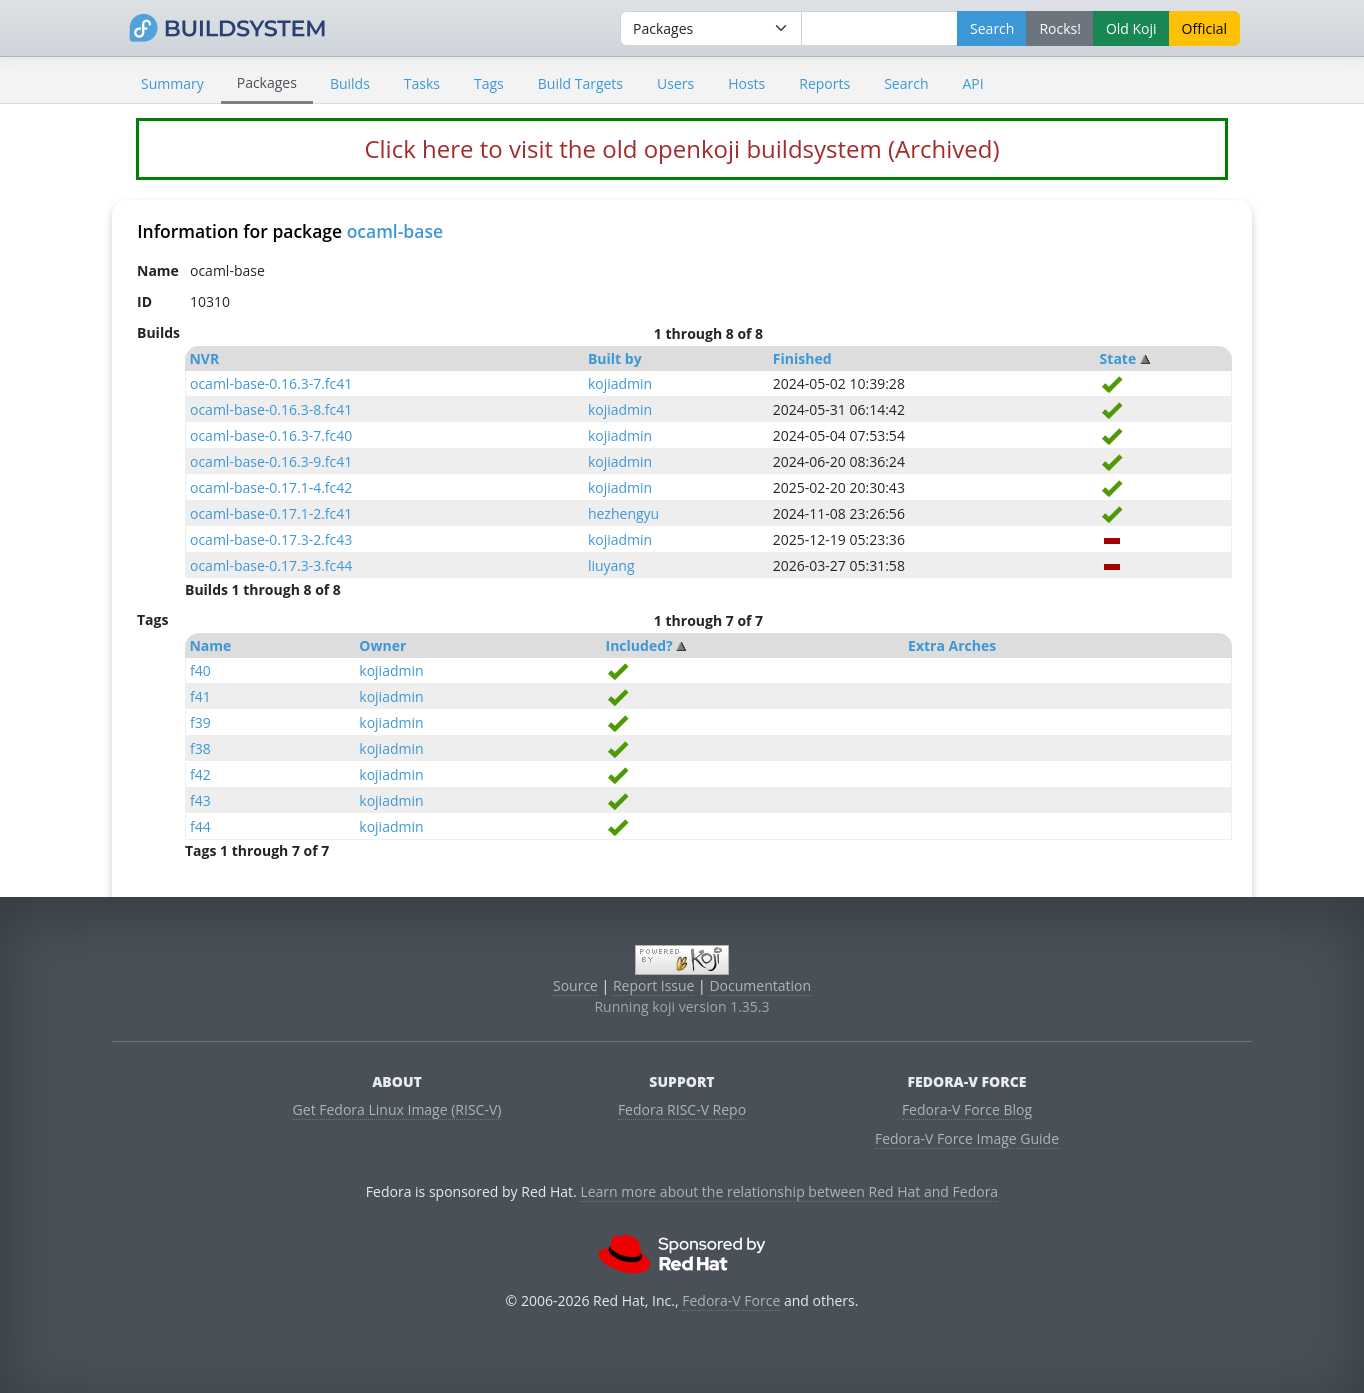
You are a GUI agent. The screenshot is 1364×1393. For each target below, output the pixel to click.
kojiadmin (620, 383)
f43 (200, 800)
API (972, 83)
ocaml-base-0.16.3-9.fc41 (271, 461)
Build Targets (580, 83)
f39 (200, 722)
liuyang (611, 565)
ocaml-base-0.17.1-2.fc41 (271, 513)
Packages (267, 82)
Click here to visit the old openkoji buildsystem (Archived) (681, 148)
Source (575, 985)
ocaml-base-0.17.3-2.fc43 (271, 539)
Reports (824, 83)
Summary (172, 83)
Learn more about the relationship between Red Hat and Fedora (789, 1191)
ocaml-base (395, 231)
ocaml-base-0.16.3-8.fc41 (271, 409)
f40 (200, 670)
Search (906, 83)
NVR (204, 358)
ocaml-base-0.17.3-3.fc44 (271, 565)
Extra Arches (952, 645)
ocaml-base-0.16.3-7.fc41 (271, 383)
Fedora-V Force (731, 1300)
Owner (382, 645)
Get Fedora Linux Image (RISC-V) (397, 1109)
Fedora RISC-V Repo (682, 1109)
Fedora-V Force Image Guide (967, 1138)
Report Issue (654, 985)
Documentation (760, 985)
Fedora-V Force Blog (967, 1109)
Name (210, 645)
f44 (200, 826)
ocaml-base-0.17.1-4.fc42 (271, 487)
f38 (200, 748)
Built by (615, 358)
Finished (802, 358)
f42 (200, 774)
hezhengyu (623, 513)
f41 (200, 696)
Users (675, 83)
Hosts (746, 83)
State (1118, 358)
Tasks (422, 83)
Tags (489, 83)
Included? (639, 645)
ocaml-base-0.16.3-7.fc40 (271, 435)
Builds (350, 83)
